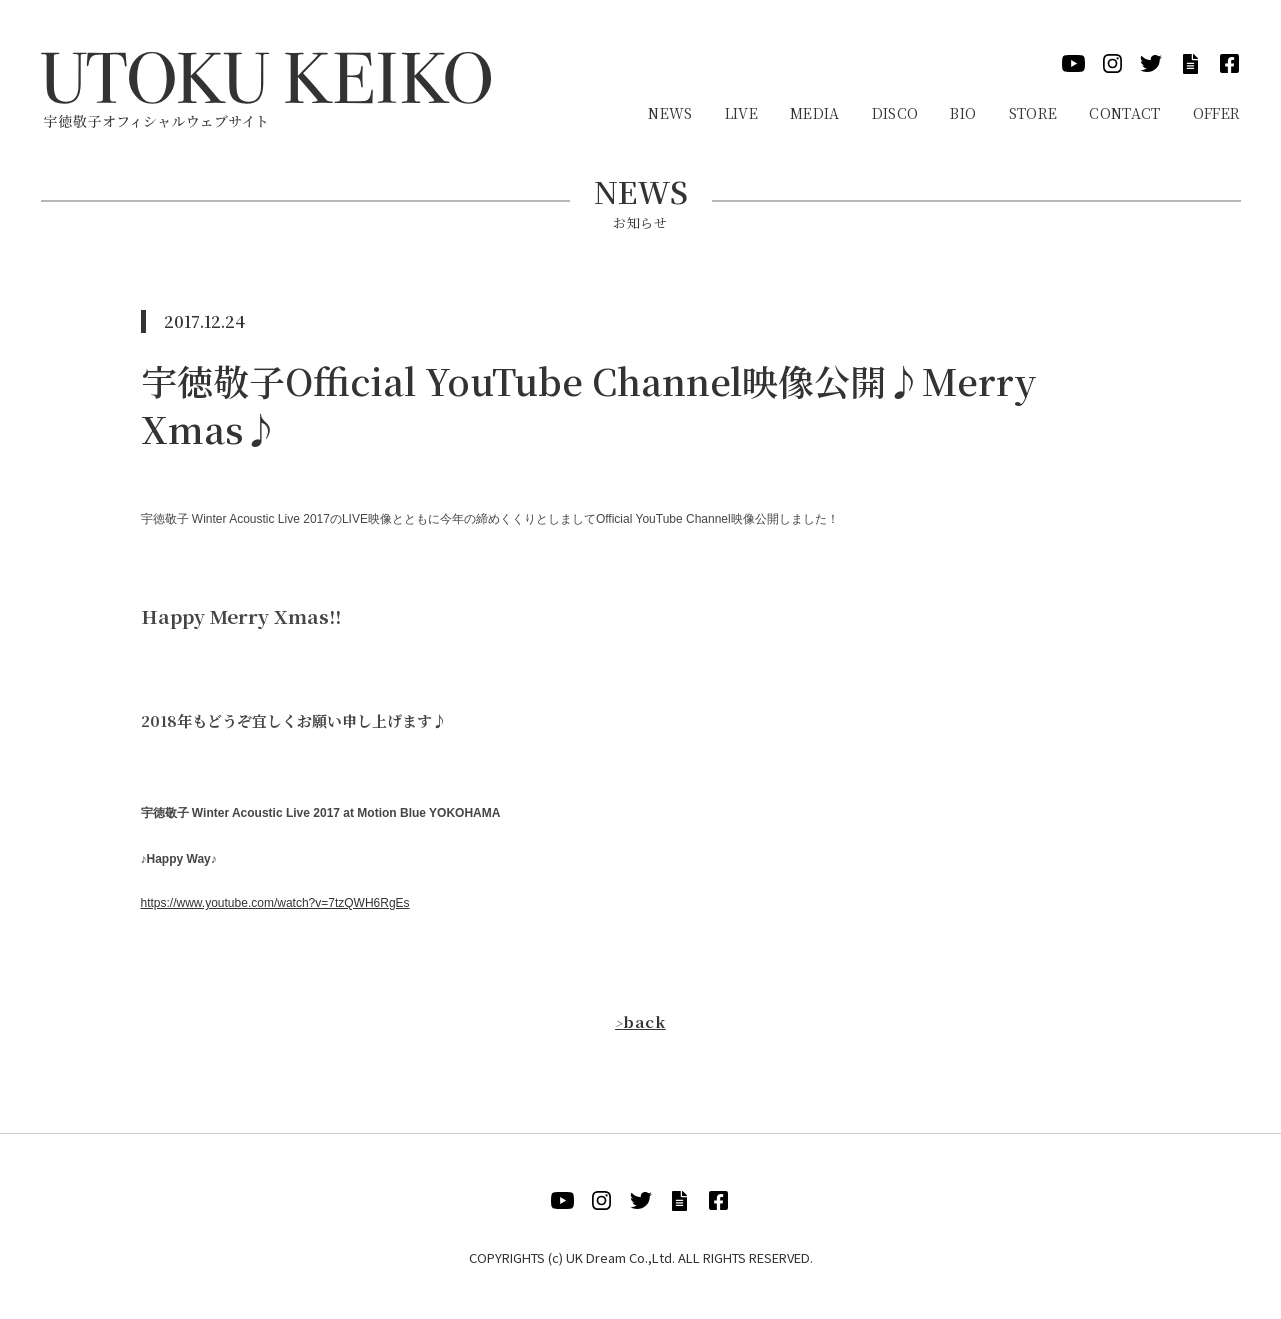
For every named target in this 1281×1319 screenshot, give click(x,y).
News (670, 113)
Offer (1217, 113)
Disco (895, 113)
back (640, 1021)
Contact (1124, 113)
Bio (963, 113)
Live (741, 113)
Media (815, 113)
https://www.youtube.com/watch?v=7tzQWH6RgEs (275, 903)
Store (1033, 113)
